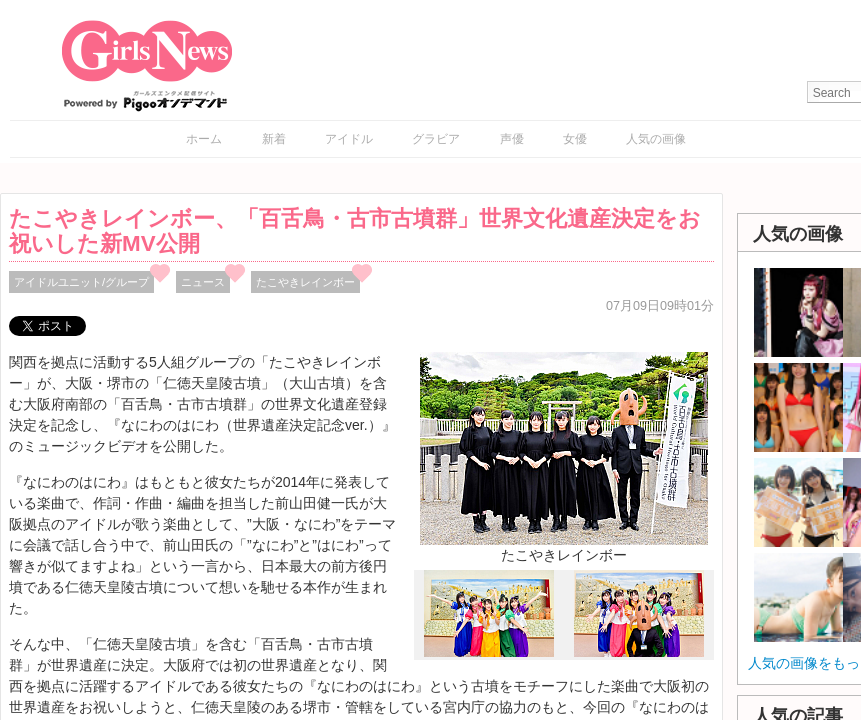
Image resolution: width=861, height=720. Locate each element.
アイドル (349, 139)
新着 (274, 139)
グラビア (436, 139)
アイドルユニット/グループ (81, 282)
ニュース (203, 282)
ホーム (204, 139)
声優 (512, 139)
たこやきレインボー (305, 282)
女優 (575, 139)
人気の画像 (656, 139)
